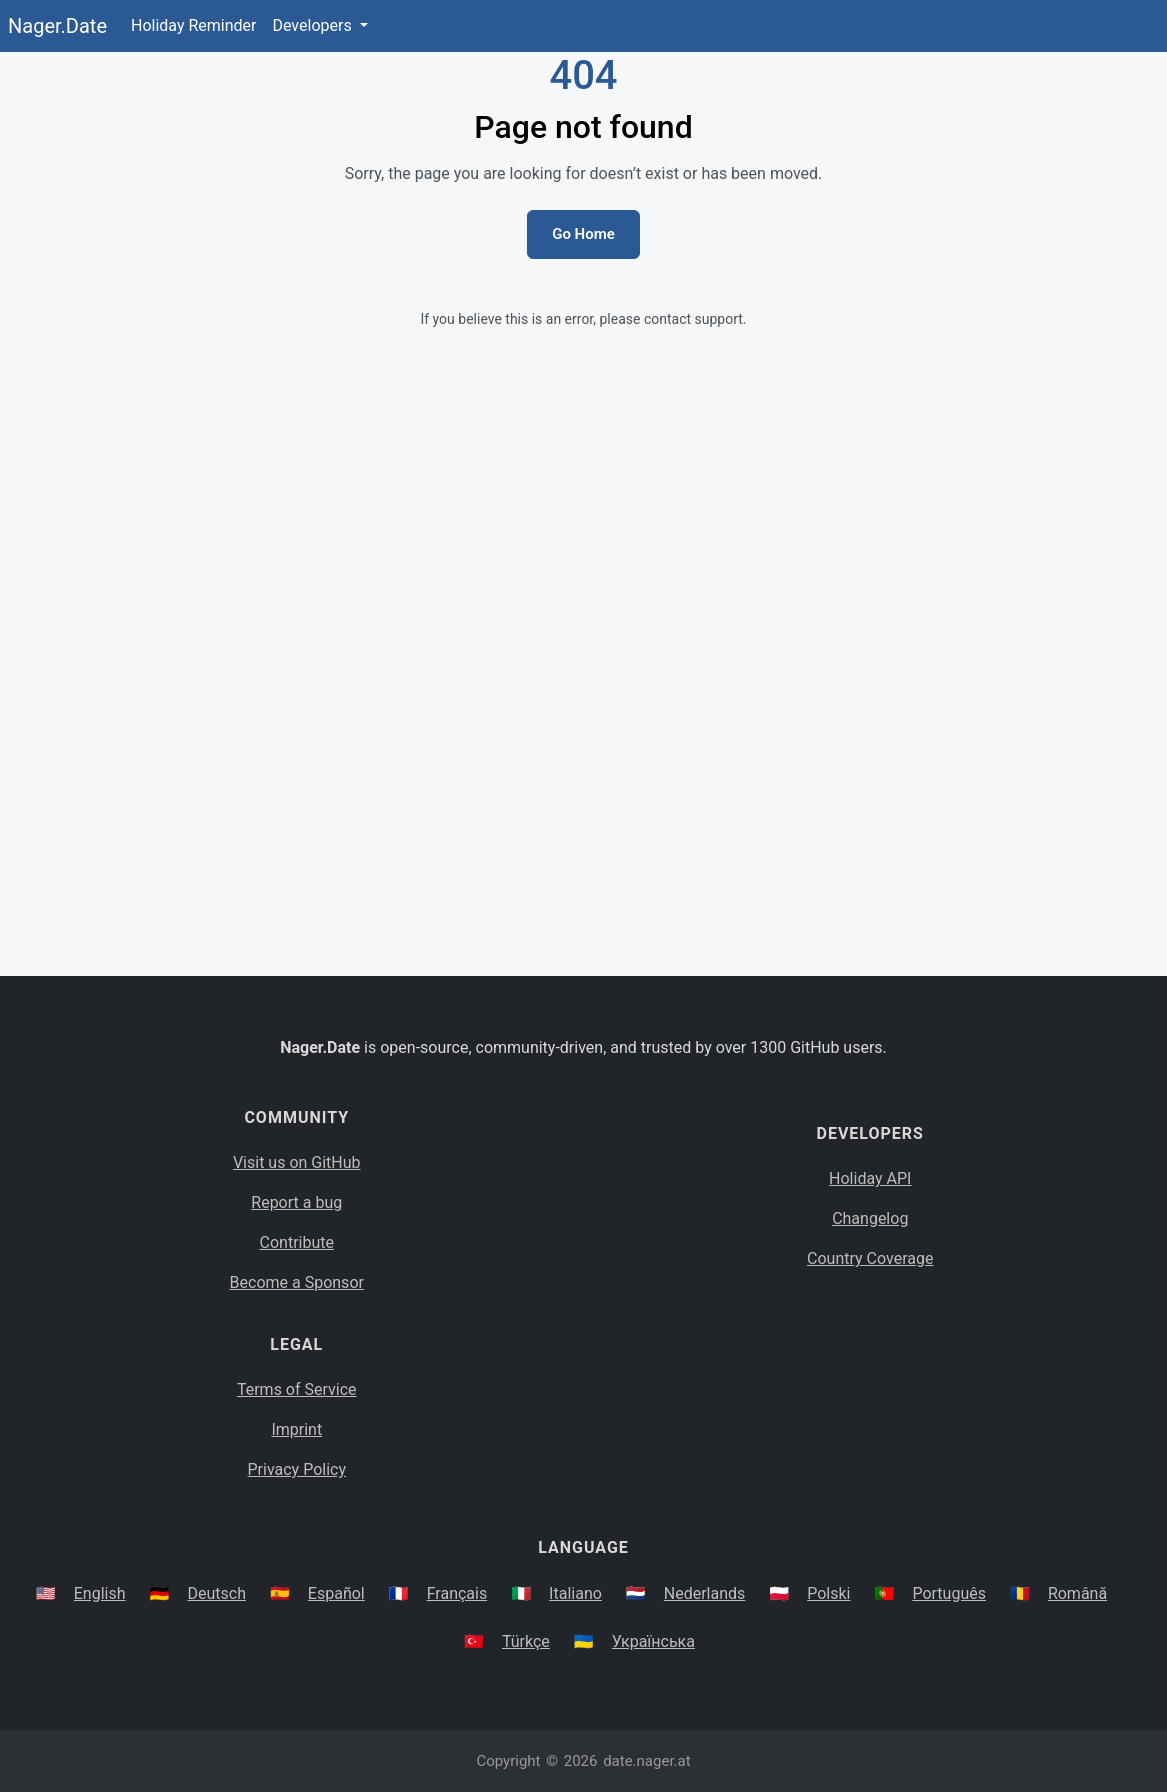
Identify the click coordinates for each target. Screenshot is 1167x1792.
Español (336, 1593)
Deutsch (216, 1593)
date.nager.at (646, 1761)
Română (1077, 1593)
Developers (313, 25)
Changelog (870, 1218)
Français (457, 1593)
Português (949, 1593)
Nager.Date (57, 26)
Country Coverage (870, 1258)
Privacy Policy (297, 1469)
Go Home (583, 234)
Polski (828, 1593)
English (100, 1593)
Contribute (297, 1242)
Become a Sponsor (297, 1282)
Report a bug (296, 1202)
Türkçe (526, 1641)
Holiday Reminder (194, 25)
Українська (653, 1641)
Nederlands (705, 1593)
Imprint (296, 1429)
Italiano (575, 1593)
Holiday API (870, 1178)
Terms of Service (297, 1389)
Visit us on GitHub (297, 1162)
